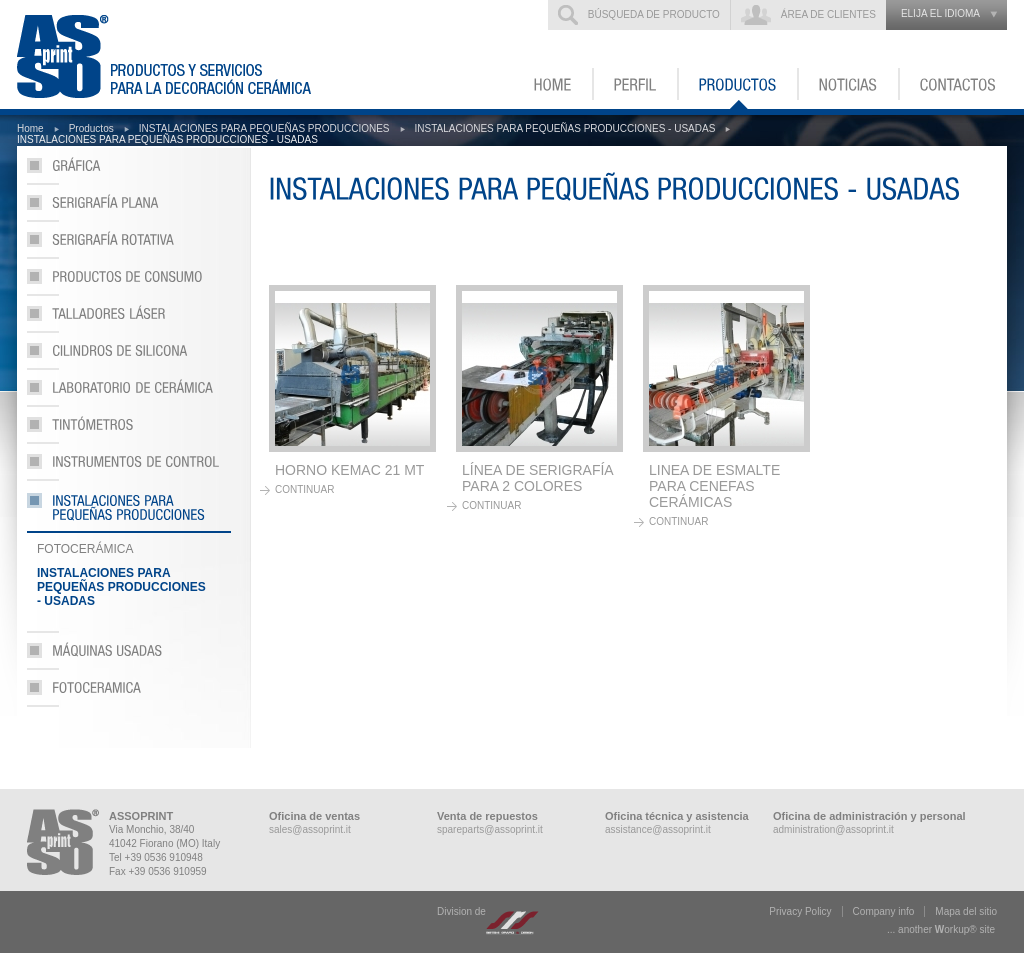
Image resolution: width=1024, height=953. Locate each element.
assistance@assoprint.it (658, 829)
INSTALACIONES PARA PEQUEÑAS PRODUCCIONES (264, 128)
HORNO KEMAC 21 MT (349, 470)
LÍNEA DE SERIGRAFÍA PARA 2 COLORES (537, 478)
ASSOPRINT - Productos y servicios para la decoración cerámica (176, 54)
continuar (304, 489)
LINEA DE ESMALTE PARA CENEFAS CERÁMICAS (714, 486)
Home (30, 128)
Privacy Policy (800, 911)
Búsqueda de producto (654, 14)
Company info (884, 911)
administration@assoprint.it (833, 829)
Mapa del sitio (966, 911)
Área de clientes (828, 14)
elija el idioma (940, 13)
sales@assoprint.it (310, 829)
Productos (91, 128)
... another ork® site (941, 929)
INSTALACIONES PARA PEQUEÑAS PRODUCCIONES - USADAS (565, 128)
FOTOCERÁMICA (85, 549)
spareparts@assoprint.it (490, 829)
